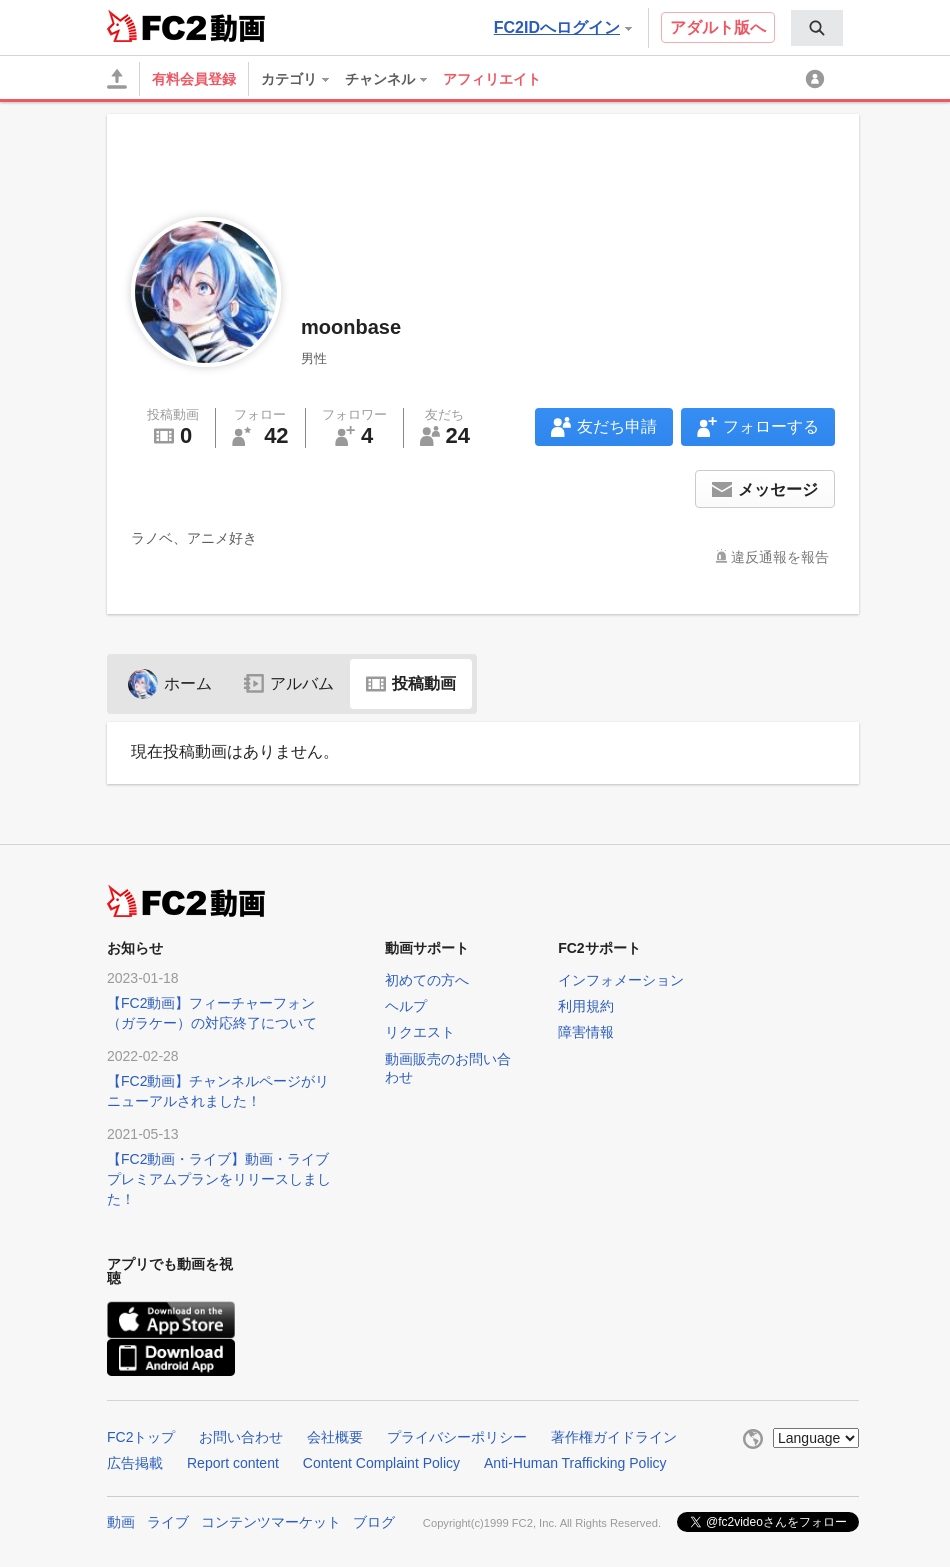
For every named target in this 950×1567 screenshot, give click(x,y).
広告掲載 (135, 1463)
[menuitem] (817, 28)
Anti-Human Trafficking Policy (575, 1463)
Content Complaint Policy (381, 1463)
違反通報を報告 (780, 557)
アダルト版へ (718, 27)
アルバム (289, 683)
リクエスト (420, 1032)
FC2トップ (141, 1437)
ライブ (168, 1522)
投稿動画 (411, 683)
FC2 (156, 26)
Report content (233, 1463)
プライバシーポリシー (457, 1437)
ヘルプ (406, 1006)
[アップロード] (117, 79)
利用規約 (586, 1006)
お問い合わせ (241, 1437)
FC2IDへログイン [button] (563, 27)
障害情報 (586, 1032)
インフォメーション (621, 980)
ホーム (170, 683)
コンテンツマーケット (271, 1522)
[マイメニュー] (818, 79)
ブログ (374, 1522)
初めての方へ (427, 980)
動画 (121, 1522)
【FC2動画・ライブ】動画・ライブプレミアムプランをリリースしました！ (219, 1179)
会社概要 (335, 1437)
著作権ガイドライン (614, 1437)
